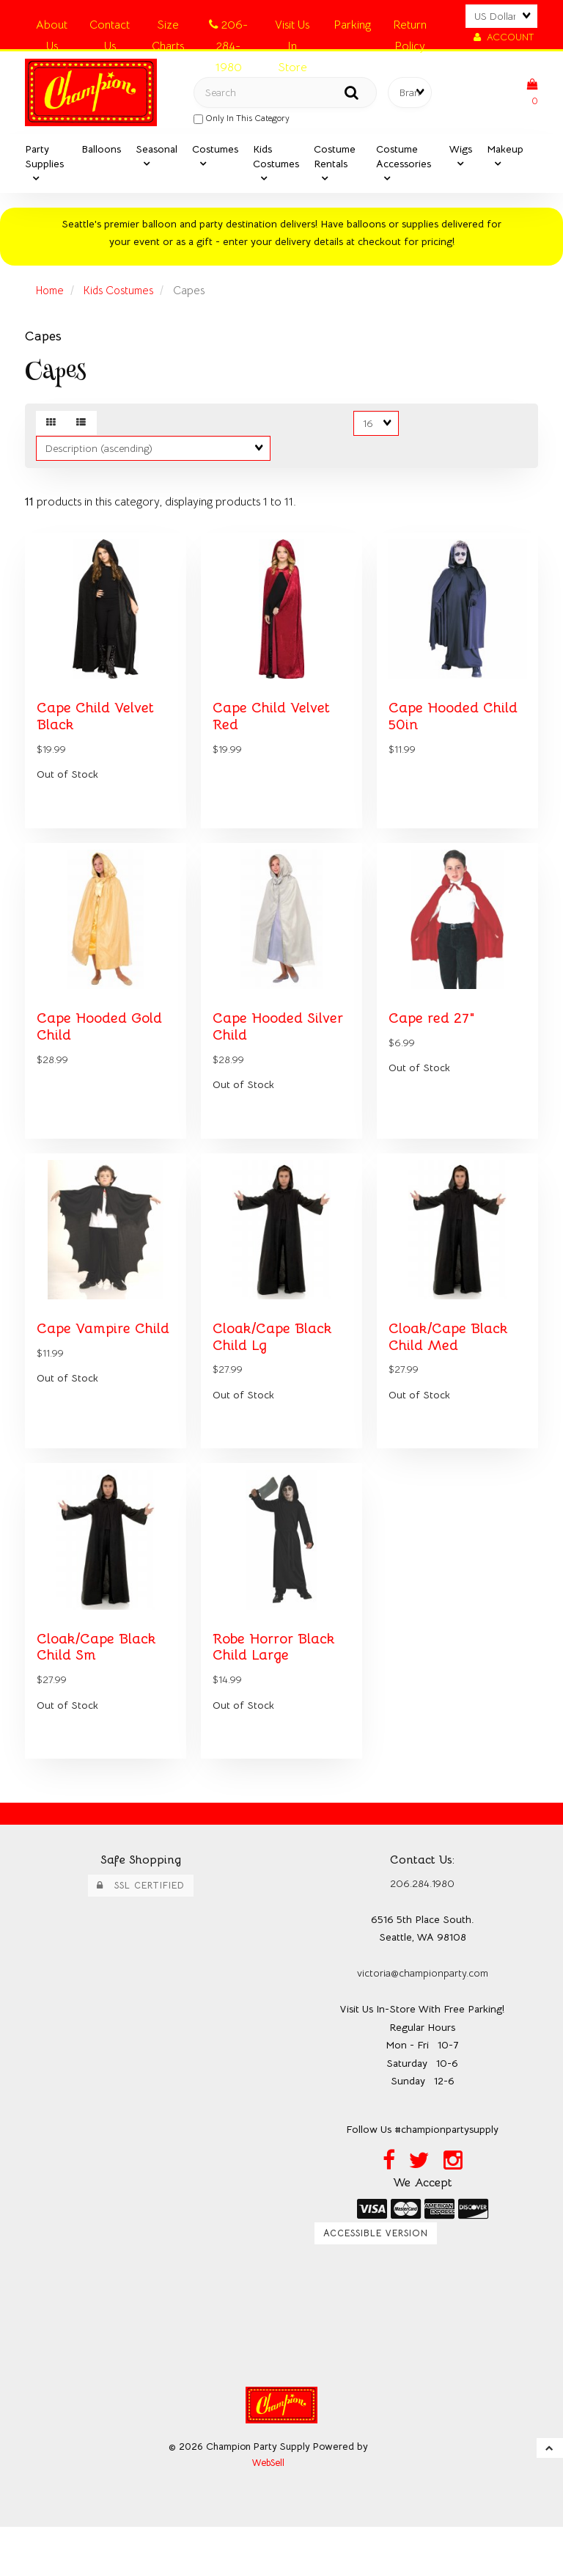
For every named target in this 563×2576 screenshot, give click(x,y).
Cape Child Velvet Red (274, 731)
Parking (352, 25)
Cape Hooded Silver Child (261, 1051)
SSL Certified (141, 1931)
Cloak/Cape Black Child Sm (100, 1692)
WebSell (268, 2512)
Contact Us (109, 27)
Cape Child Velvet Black (99, 731)
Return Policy (410, 27)
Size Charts (168, 27)
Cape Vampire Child (86, 1372)
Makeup (505, 154)
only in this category (242, 121)
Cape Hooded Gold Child (103, 1051)
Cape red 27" (434, 1042)
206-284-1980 (228, 27)
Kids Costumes (276, 161)
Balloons (101, 154)
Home (52, 295)
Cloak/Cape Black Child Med (452, 1372)
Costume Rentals (335, 161)
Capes (43, 341)
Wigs (460, 154)
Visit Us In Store (292, 27)
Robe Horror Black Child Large (278, 1692)
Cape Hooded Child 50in (457, 731)
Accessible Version (375, 2281)
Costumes (215, 154)
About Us (51, 27)
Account (504, 37)
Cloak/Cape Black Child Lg (276, 1372)
